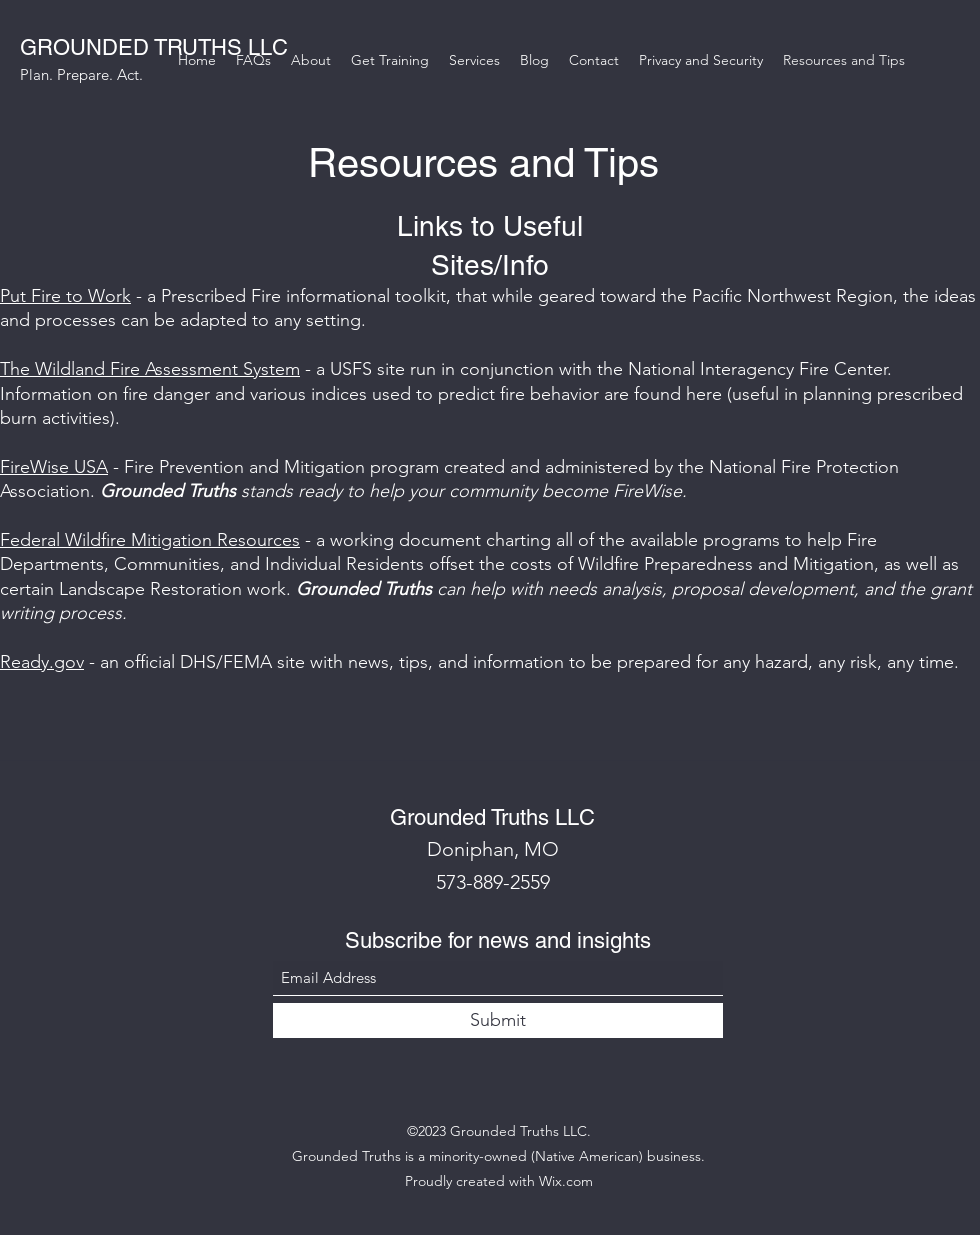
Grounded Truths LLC (492, 817)
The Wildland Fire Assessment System (150, 369)
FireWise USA (54, 467)
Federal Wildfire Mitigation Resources (150, 540)
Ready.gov (42, 662)
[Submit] (498, 1020)
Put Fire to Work (65, 296)
